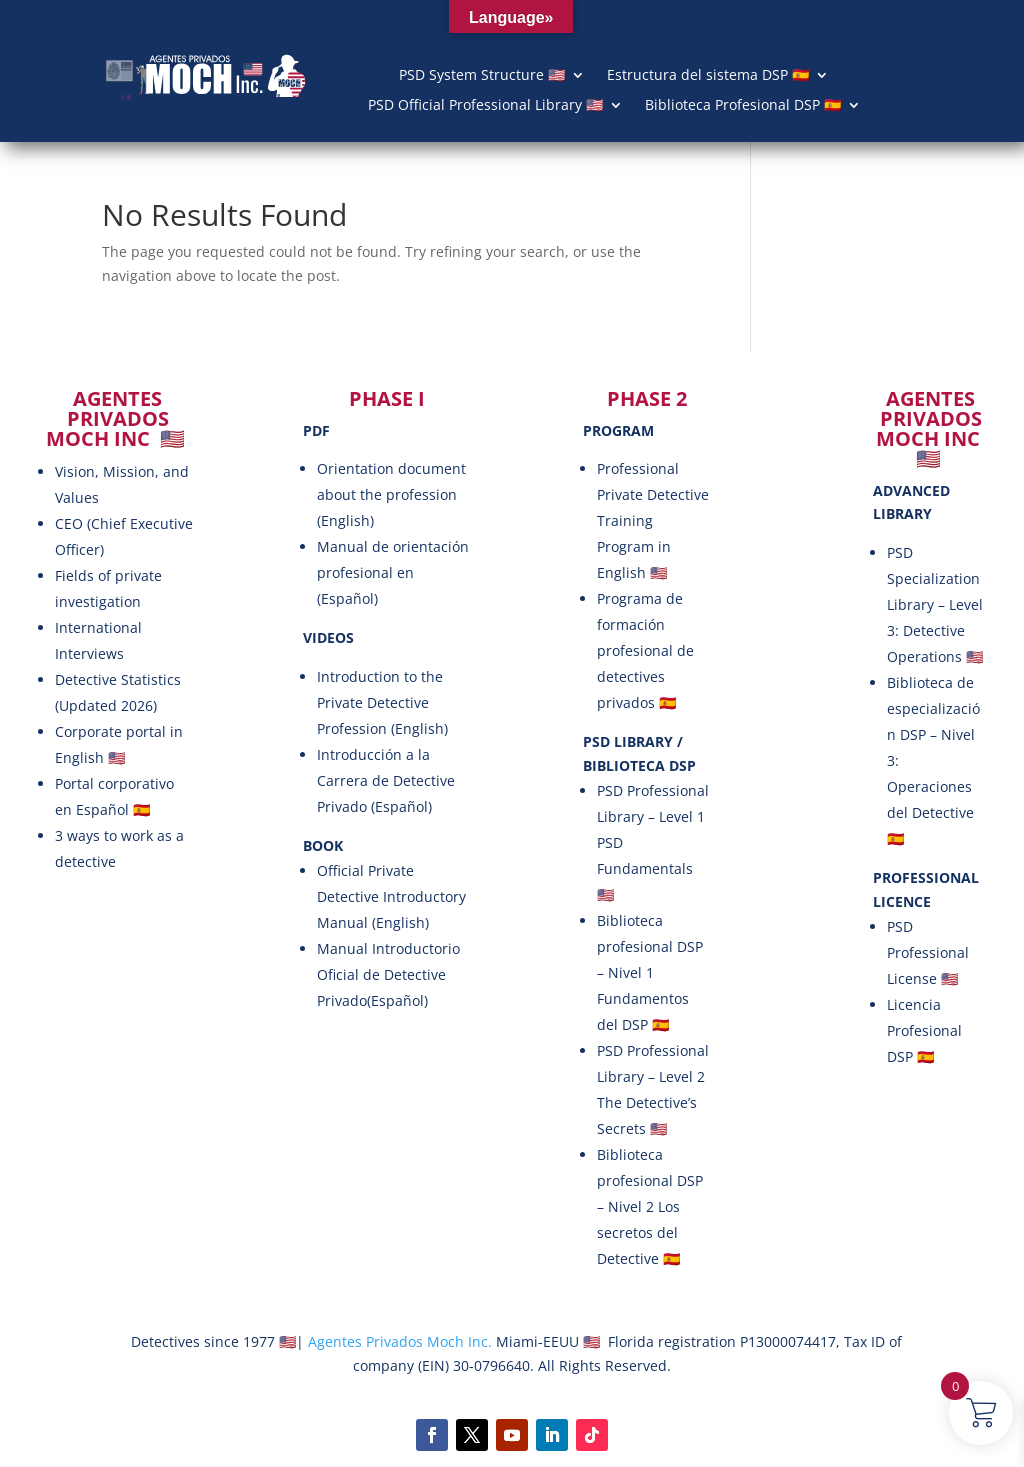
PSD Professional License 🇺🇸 (928, 952)
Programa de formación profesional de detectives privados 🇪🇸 (645, 650)
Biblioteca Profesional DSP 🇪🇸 (743, 106)
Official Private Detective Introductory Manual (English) (391, 896)
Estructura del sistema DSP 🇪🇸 (708, 76)
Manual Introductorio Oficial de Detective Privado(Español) (388, 974)
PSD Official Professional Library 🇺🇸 (485, 106)
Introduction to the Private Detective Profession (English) (382, 702)
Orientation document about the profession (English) (391, 494)
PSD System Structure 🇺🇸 (482, 76)
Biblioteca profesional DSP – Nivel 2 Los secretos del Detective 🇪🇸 (650, 1206)
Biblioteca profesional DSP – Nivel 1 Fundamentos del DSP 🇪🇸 (650, 972)
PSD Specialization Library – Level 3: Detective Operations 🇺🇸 (935, 604)
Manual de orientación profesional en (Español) (393, 572)
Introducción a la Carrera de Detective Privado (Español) (386, 780)
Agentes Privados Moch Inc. (398, 1341)
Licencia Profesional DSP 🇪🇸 (924, 1030)
